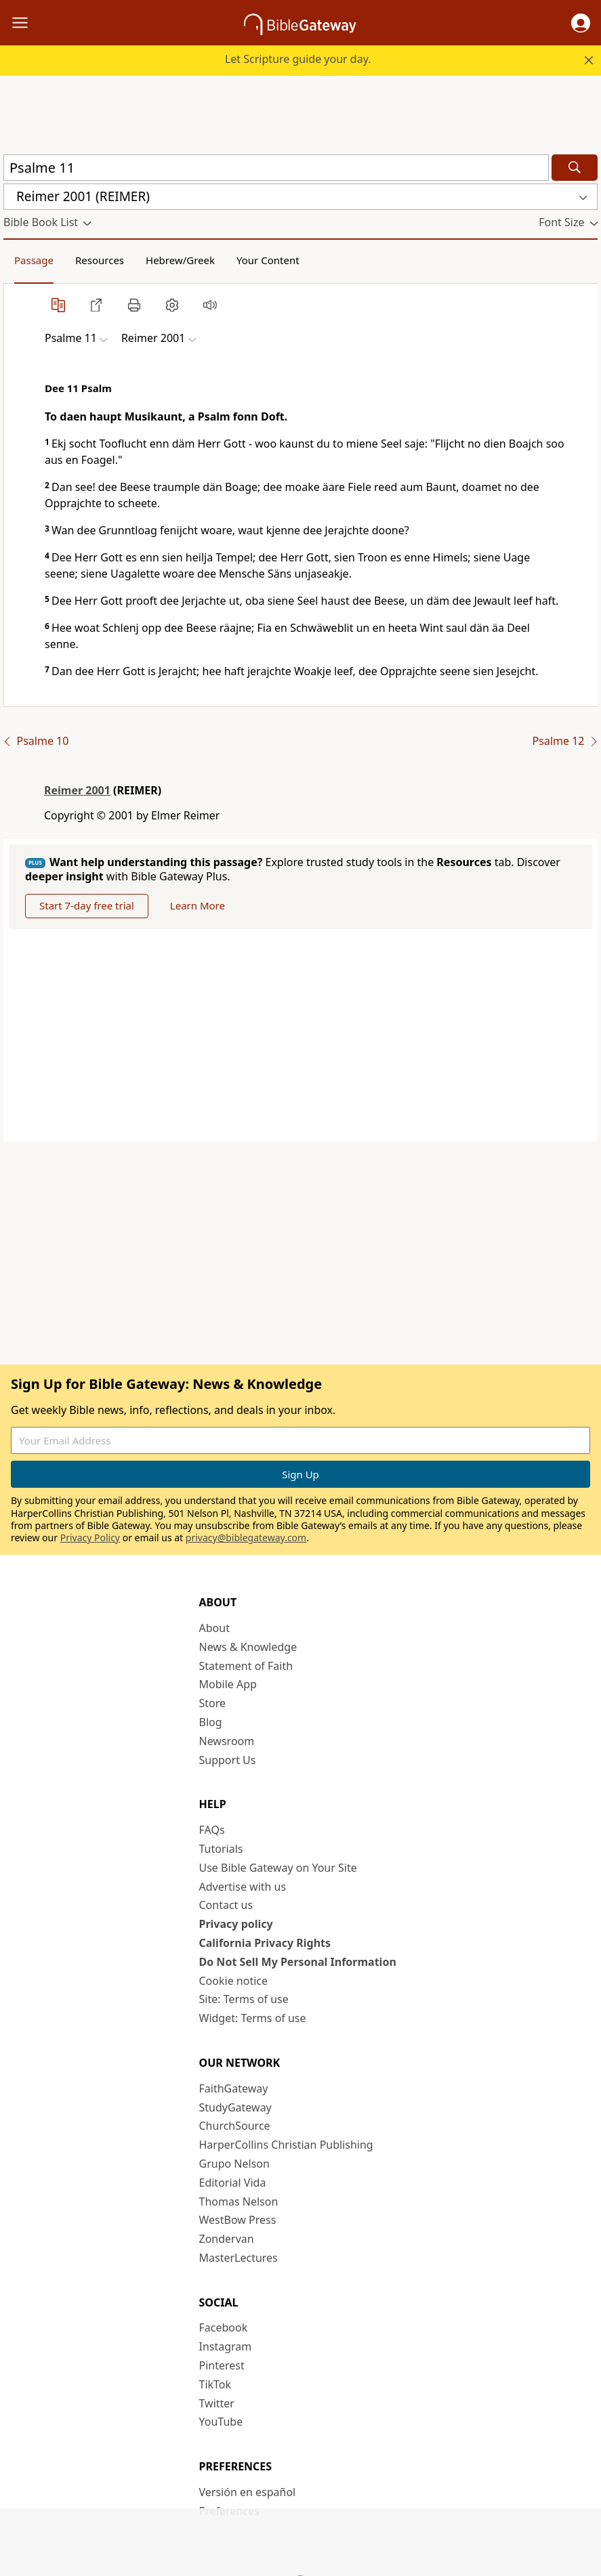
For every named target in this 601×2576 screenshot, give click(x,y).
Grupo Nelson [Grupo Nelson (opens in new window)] (234, 2163)
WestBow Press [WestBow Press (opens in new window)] (237, 2219)
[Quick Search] (276, 167)
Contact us (226, 1904)
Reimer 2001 (77, 790)
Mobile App (228, 1684)
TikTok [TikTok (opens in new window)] (215, 2384)
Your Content (267, 260)
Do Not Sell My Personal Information (297, 1961)
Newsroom (227, 1741)
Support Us (227, 1760)
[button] (580, 23)
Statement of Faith (246, 1665)
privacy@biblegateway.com (246, 1537)
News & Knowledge (248, 1646)
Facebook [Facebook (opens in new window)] (223, 2327)
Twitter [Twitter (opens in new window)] (216, 2403)
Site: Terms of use (244, 1999)
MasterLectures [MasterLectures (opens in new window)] (238, 2257)
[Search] (575, 167)
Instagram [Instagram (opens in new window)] (225, 2346)
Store (212, 1703)
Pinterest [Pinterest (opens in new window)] (222, 2365)
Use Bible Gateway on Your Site (278, 1867)
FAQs (212, 1829)
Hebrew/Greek (180, 260)
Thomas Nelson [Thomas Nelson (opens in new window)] (238, 2201)
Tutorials (221, 1848)
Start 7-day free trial (86, 905)
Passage (34, 260)
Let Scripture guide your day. (298, 58)
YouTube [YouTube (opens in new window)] (221, 2421)
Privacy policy (236, 1923)
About (214, 1627)
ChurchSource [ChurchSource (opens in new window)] (234, 2125)
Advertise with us (243, 1886)
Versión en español (247, 2492)
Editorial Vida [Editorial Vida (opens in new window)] (232, 2182)
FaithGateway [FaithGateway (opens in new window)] (233, 2088)
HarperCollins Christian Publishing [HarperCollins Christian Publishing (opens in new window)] (286, 2144)
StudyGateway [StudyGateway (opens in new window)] (235, 2107)
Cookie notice (233, 1980)
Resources (99, 260)
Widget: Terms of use (252, 2018)
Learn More (197, 905)
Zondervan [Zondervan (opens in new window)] (226, 2238)
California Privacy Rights (265, 1942)
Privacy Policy (90, 1537)
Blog (210, 1722)
